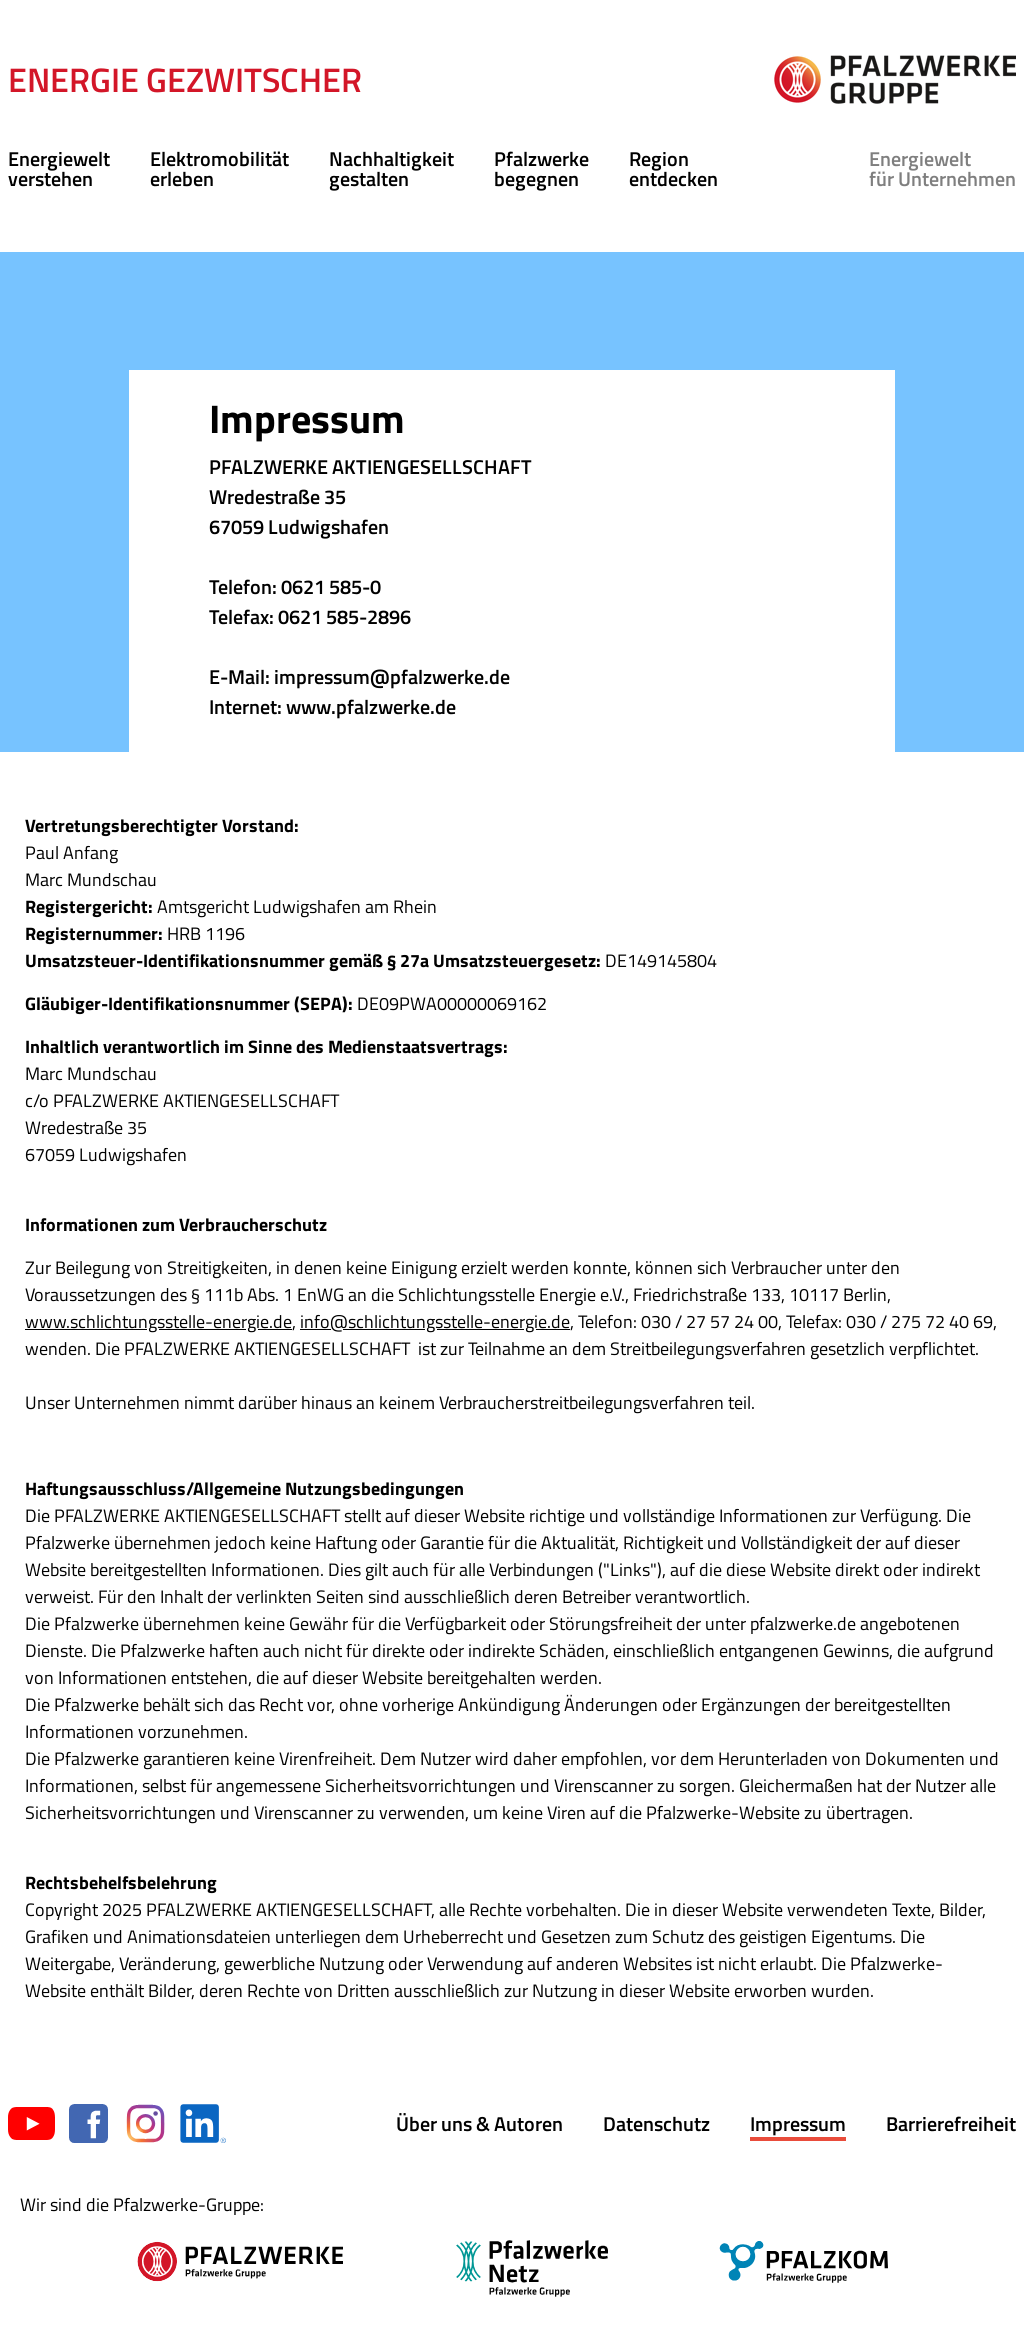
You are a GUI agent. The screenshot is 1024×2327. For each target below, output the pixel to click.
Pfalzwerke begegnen (541, 168)
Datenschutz (656, 2123)
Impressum (798, 2123)
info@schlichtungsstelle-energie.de (435, 1321)
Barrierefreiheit (951, 2123)
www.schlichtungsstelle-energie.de (158, 1321)
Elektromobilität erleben (219, 168)
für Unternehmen (942, 168)
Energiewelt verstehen (59, 168)
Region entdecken (673, 168)
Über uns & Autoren (479, 2123)
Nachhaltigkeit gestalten (391, 168)
